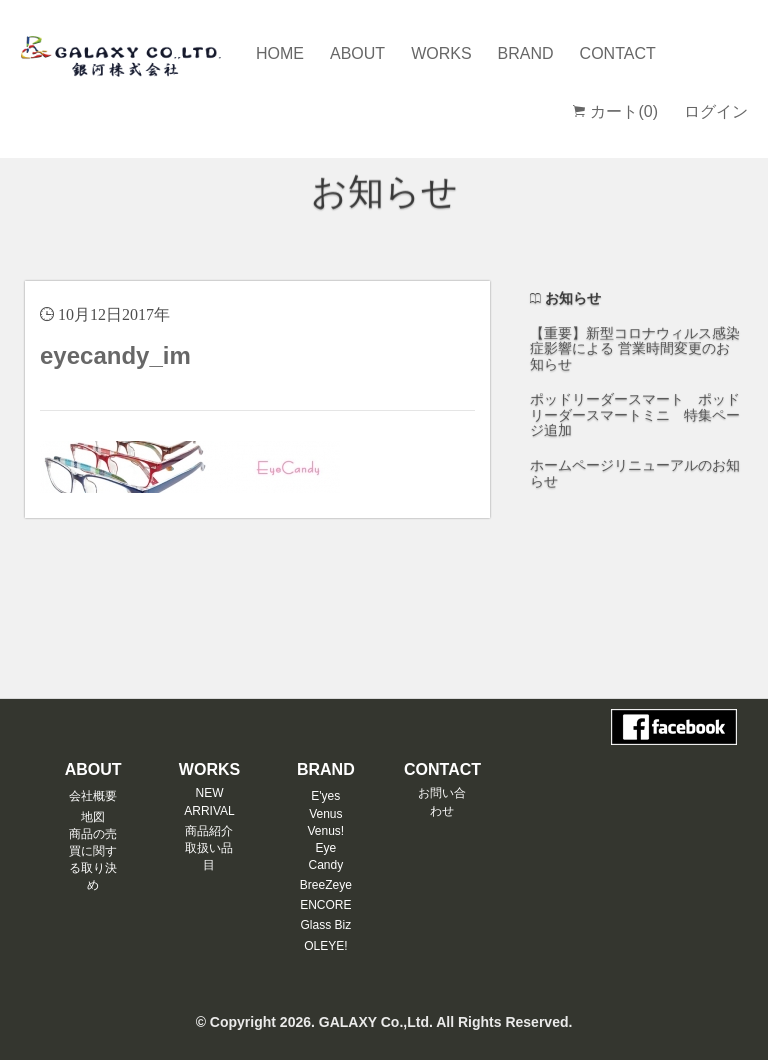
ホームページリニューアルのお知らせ (635, 472)
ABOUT (357, 53)
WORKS (441, 53)
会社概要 (93, 796)
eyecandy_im (115, 355)
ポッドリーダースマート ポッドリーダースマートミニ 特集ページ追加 (635, 414)
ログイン (716, 111)
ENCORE (325, 905)
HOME (280, 53)
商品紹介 (209, 831)
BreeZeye (326, 885)
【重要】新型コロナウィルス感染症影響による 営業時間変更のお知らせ (635, 348)
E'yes (325, 796)
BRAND (526, 53)
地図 (93, 817)
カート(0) (615, 111)
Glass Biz (325, 925)
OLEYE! (325, 946)
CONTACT (618, 53)
